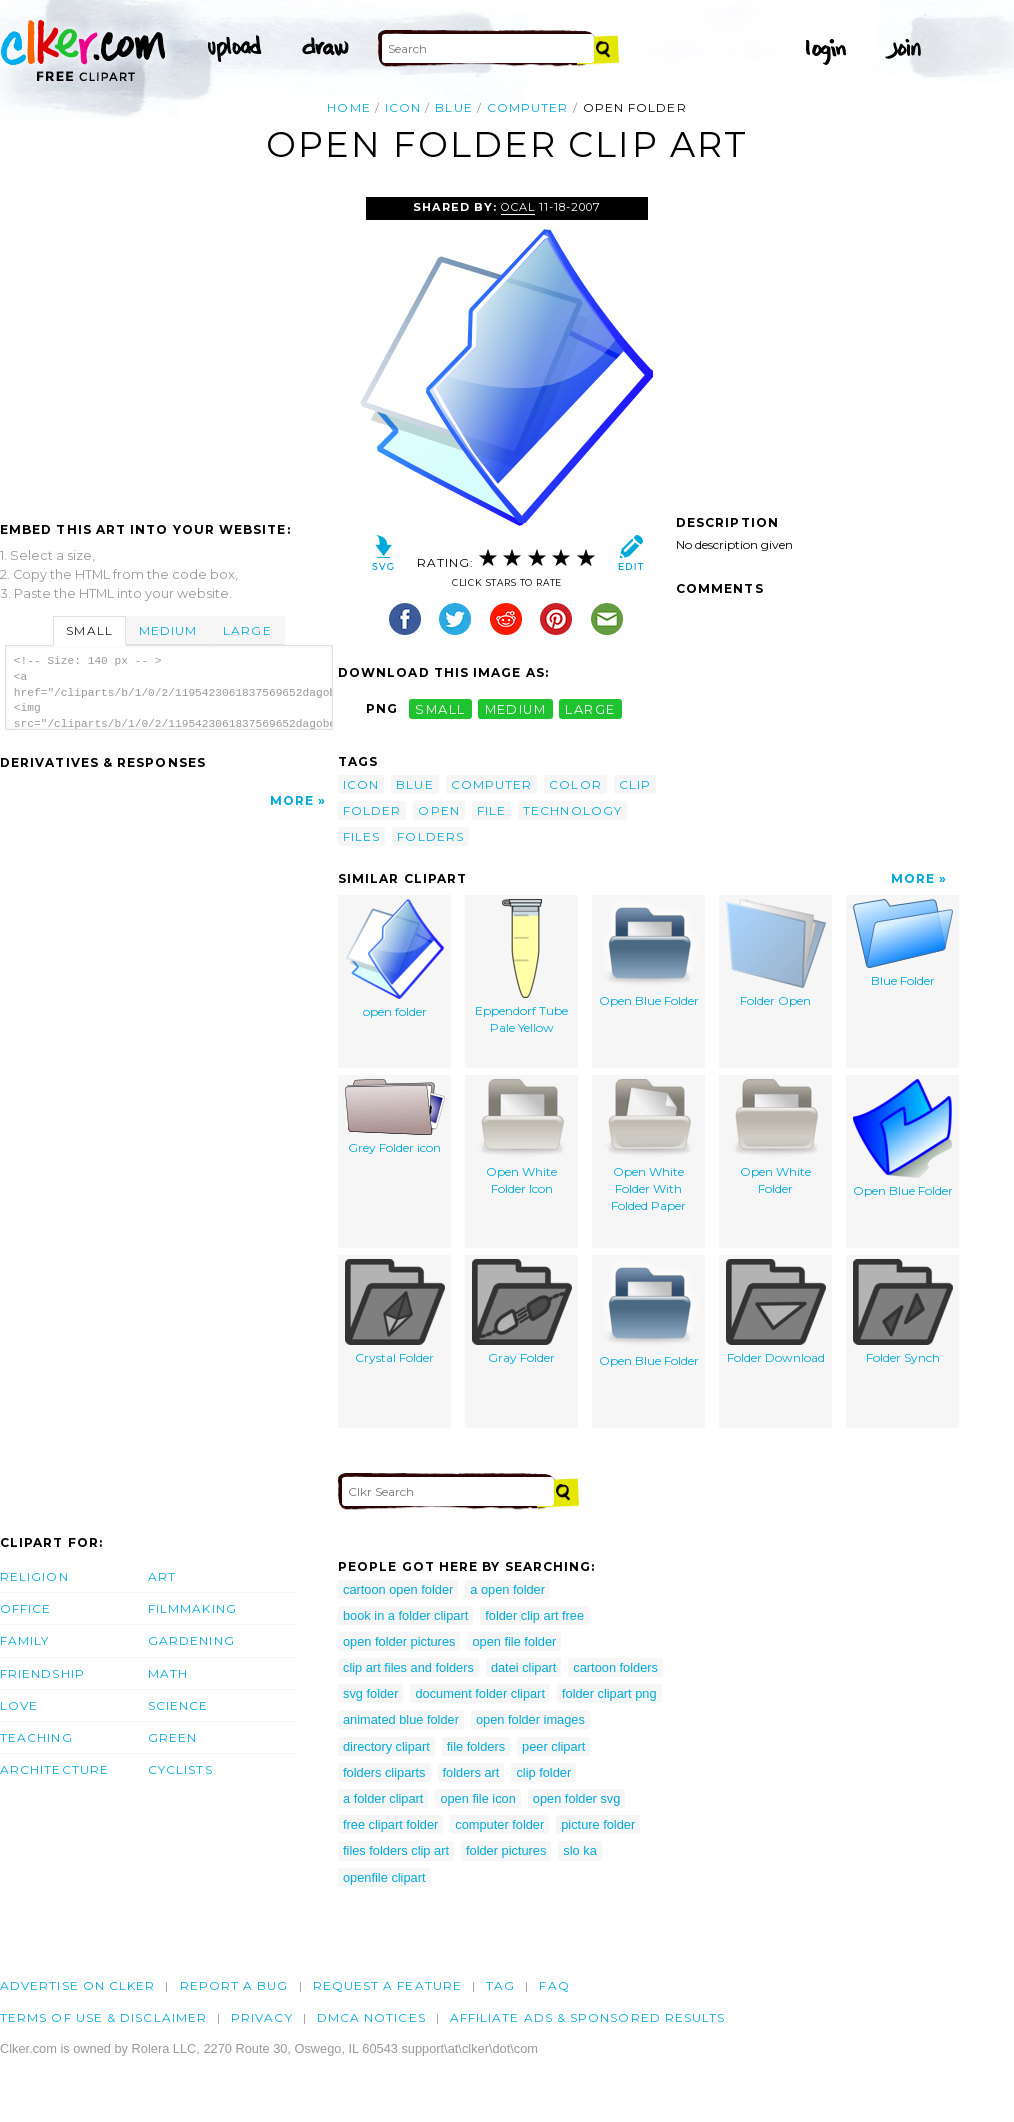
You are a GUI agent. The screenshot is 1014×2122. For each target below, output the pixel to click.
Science (178, 1705)
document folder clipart (479, 1693)
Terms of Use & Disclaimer (103, 2017)
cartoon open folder (398, 1589)
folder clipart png (609, 1693)
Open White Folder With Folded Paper (649, 1145)
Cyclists (180, 1769)
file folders (476, 1746)
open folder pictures (399, 1641)
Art (162, 1576)
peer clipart (553, 1746)
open (438, 810)
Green (172, 1737)
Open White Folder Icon (522, 1137)
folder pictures (506, 1850)
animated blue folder (401, 1719)
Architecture (54, 1769)
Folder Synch (903, 1312)
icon (403, 107)
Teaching (36, 1737)
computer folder (499, 1824)
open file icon (477, 1798)
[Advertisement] (168, 347)
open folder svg (577, 1798)
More (292, 800)
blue (453, 107)
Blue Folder (903, 943)
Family (24, 1640)
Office (25, 1608)
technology (572, 810)
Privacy (262, 2017)
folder (372, 810)
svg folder (370, 1693)
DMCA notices (371, 2017)
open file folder (514, 1641)
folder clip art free (534, 1615)
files (361, 836)
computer (528, 107)
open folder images (530, 1719)
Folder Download (776, 1312)
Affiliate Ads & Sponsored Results (588, 2017)
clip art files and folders (408, 1667)
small (440, 708)
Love (19, 1705)
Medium (168, 630)
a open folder (507, 1589)
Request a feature (387, 1985)
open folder (395, 959)
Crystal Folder (395, 1312)
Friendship (42, 1673)
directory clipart (386, 1746)
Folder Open (776, 953)
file (491, 810)
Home (348, 107)
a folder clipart (383, 1798)
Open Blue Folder (649, 953)
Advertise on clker (77, 1985)
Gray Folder (522, 1312)
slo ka (579, 1850)
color (575, 784)
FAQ (554, 1985)
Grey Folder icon (395, 1117)
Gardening (191, 1640)
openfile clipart (384, 1877)
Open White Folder (776, 1137)
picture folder (598, 1824)
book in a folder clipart (405, 1615)
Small (89, 630)
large (590, 708)
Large (247, 630)
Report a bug (234, 1985)
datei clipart (523, 1667)
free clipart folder (390, 1824)
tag (500, 1985)
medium (516, 708)
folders (430, 836)
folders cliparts (384, 1772)
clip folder (543, 1772)
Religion (34, 1576)
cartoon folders (615, 1667)
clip (635, 784)
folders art (471, 1772)
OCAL (518, 207)
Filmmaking (192, 1608)
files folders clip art (396, 1850)
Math (168, 1673)
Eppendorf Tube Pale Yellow (521, 967)
